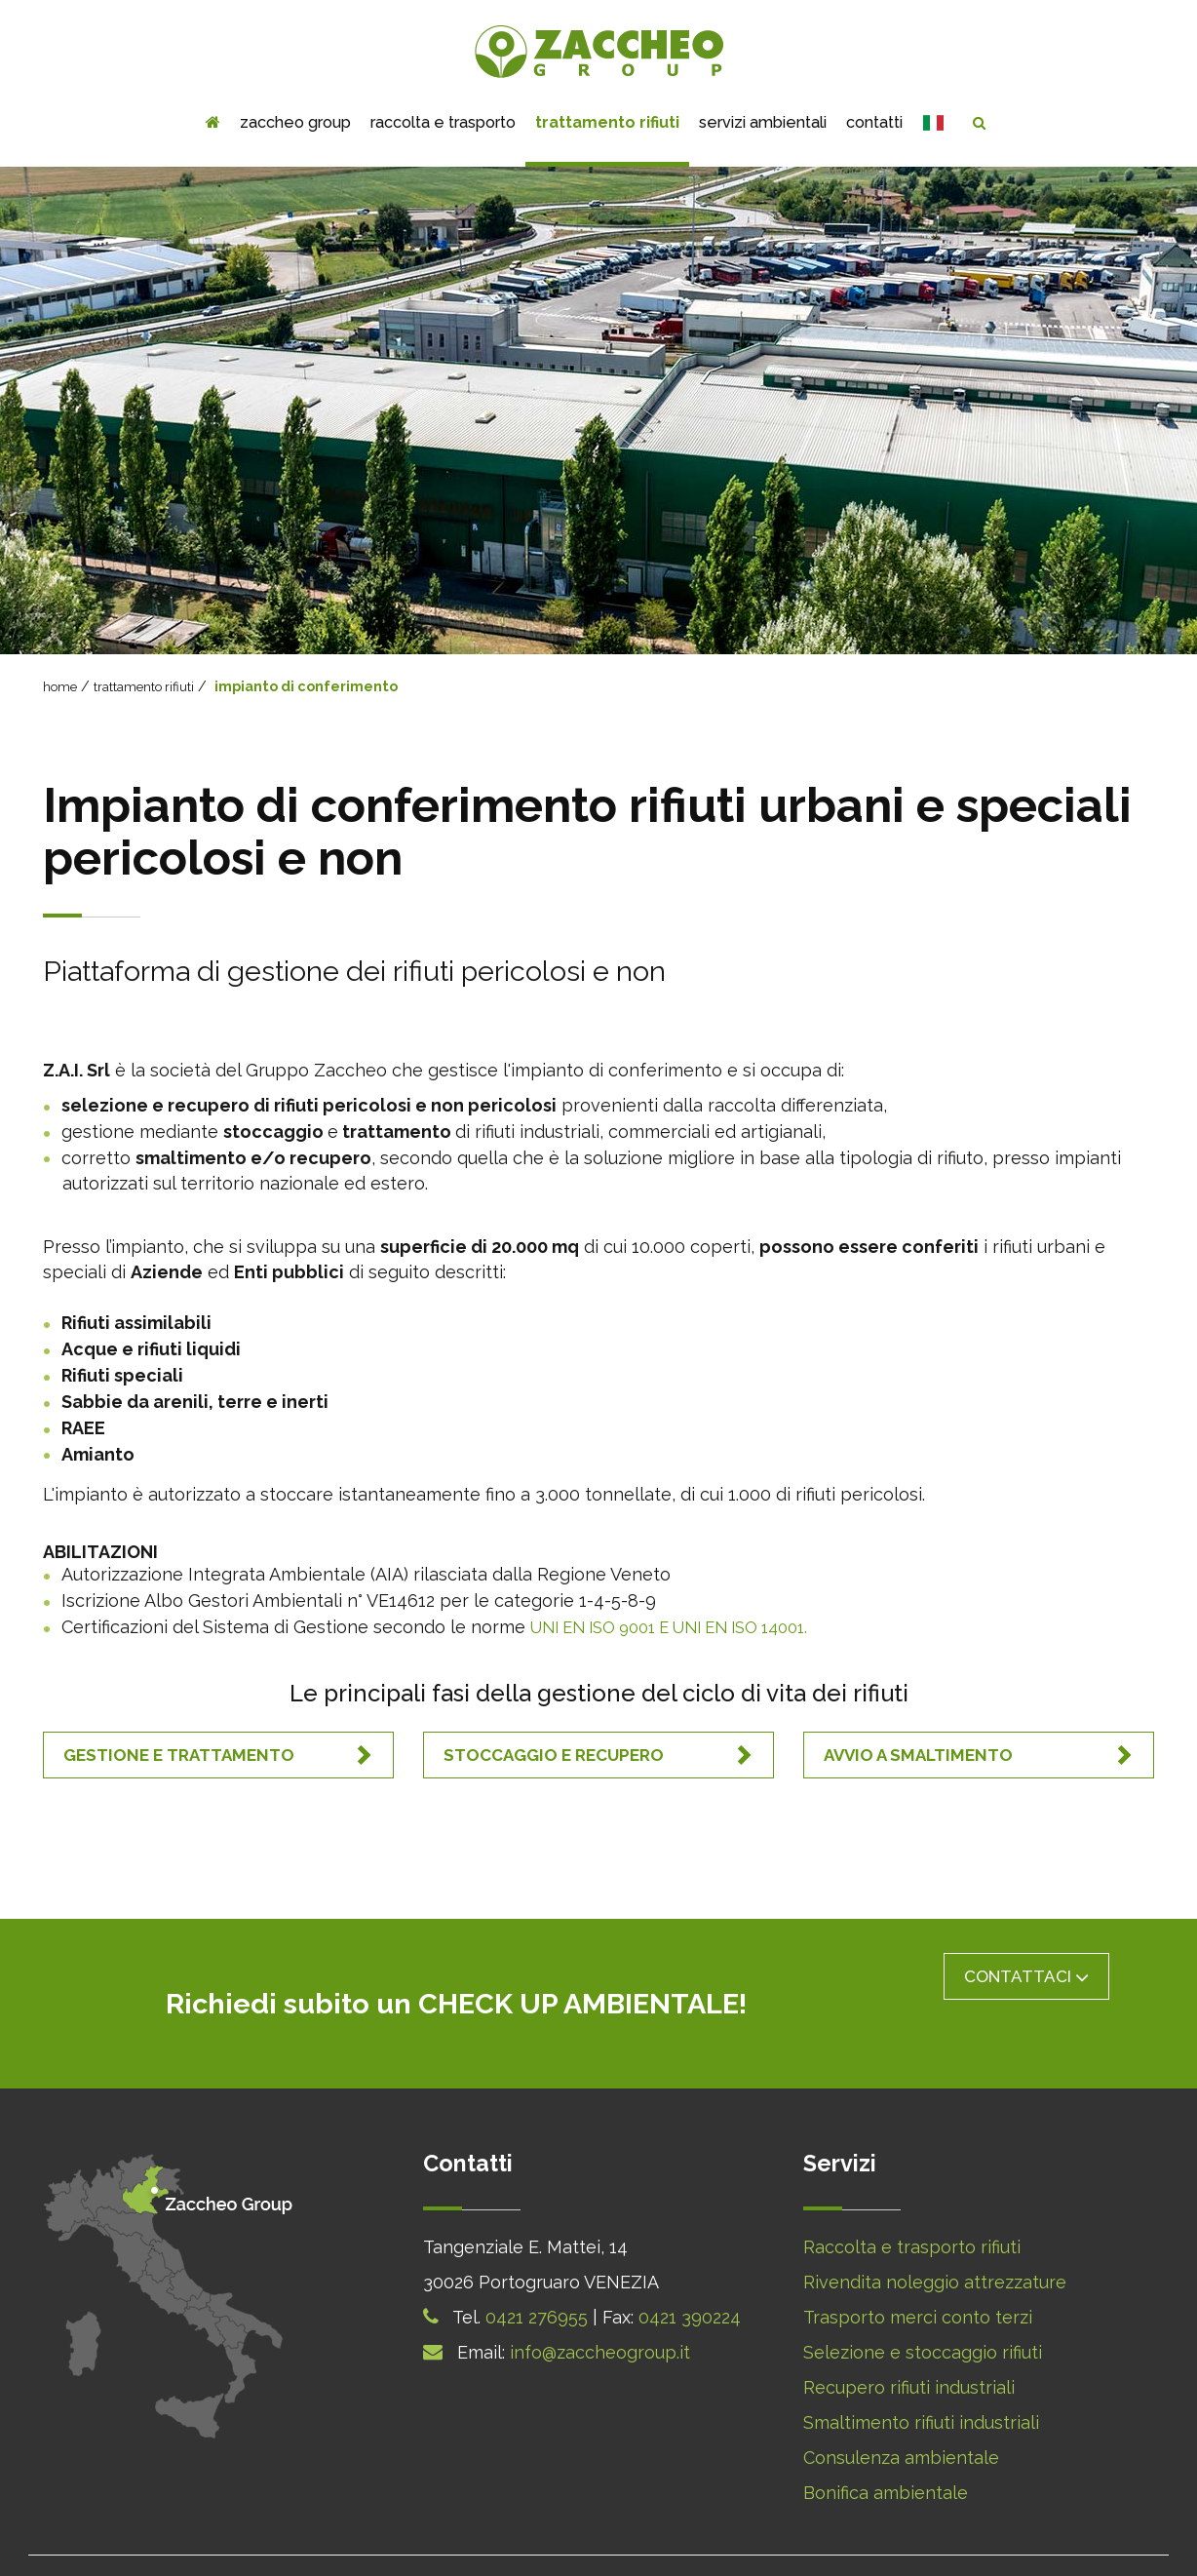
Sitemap (826, 2539)
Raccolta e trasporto (443, 122)
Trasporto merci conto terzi (917, 2264)
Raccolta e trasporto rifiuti (912, 2194)
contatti (874, 122)
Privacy (652, 2539)
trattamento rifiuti (607, 122)
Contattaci (1026, 1976)
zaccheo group (295, 122)
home (62, 686)
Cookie (582, 2539)
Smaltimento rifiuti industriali (921, 2370)
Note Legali (738, 2539)
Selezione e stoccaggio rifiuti (922, 2299)
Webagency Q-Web (945, 2539)
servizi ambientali (763, 122)
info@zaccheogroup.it (600, 2299)
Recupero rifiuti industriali (909, 2334)
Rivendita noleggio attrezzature (934, 2229)
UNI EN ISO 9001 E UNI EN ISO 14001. (686, 1626)
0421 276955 (536, 2264)
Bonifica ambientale (885, 2440)
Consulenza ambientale (901, 2405)
